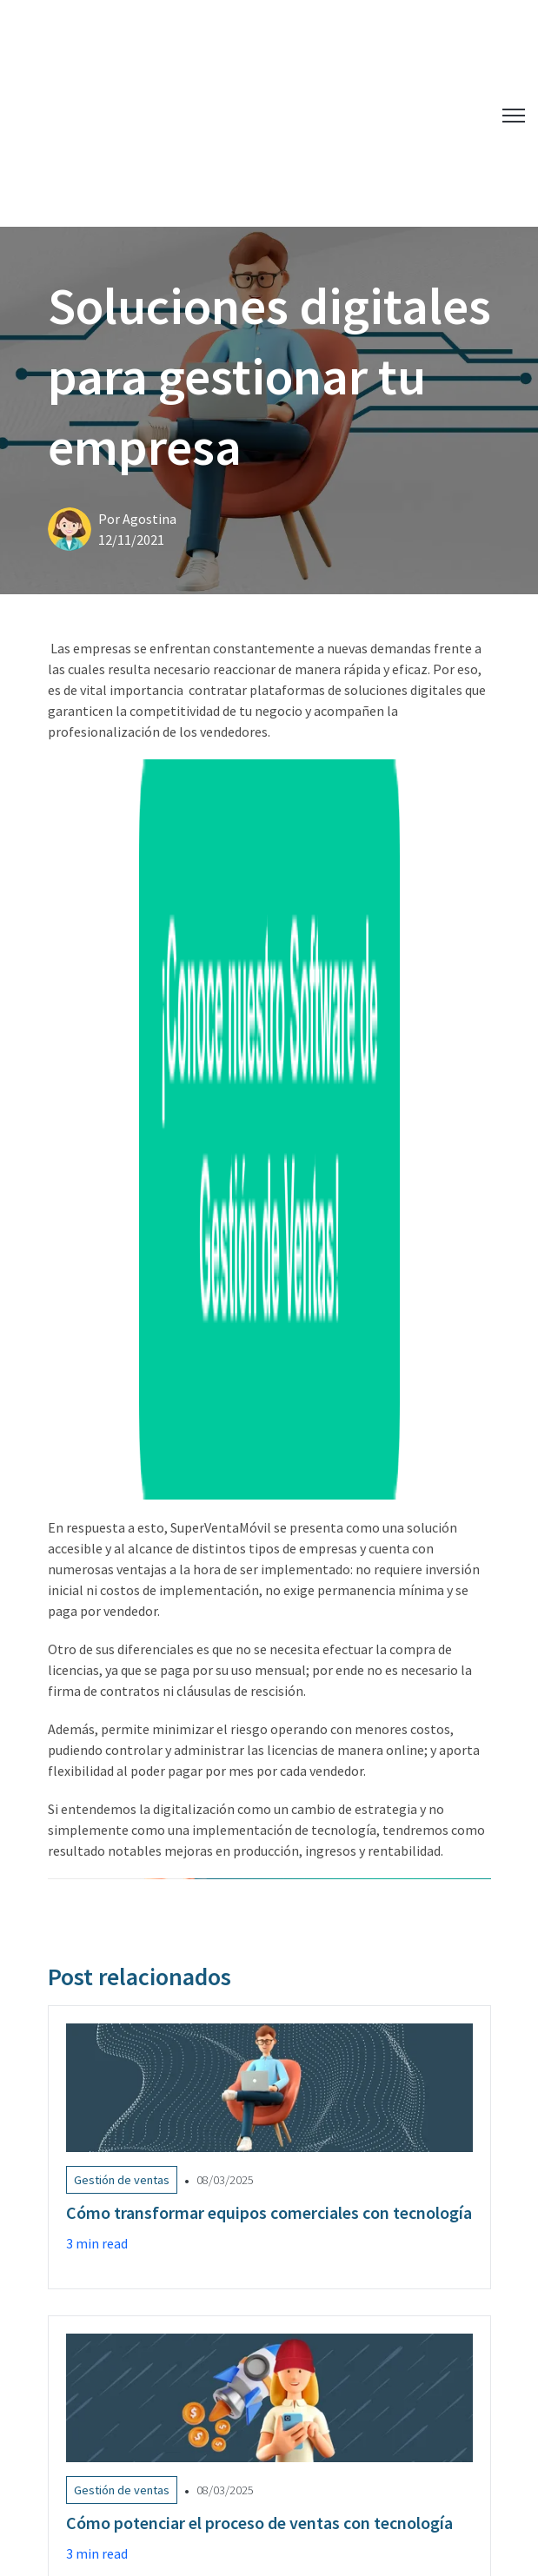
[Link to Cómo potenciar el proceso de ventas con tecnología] (269, 1799)
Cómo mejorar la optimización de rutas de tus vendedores (199, 2373)
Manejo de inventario (228, 2139)
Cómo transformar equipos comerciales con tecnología (191, 2284)
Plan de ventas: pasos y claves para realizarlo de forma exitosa (211, 2313)
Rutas (320, 2139)
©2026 (324, 2477)
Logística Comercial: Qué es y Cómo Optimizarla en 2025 (194, 2254)
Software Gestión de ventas (129, 2174)
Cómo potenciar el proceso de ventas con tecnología (186, 2343)
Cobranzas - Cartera (409, 2139)
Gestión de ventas (103, 2139)
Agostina (149, 360)
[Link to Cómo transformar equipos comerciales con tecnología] (269, 1489)
